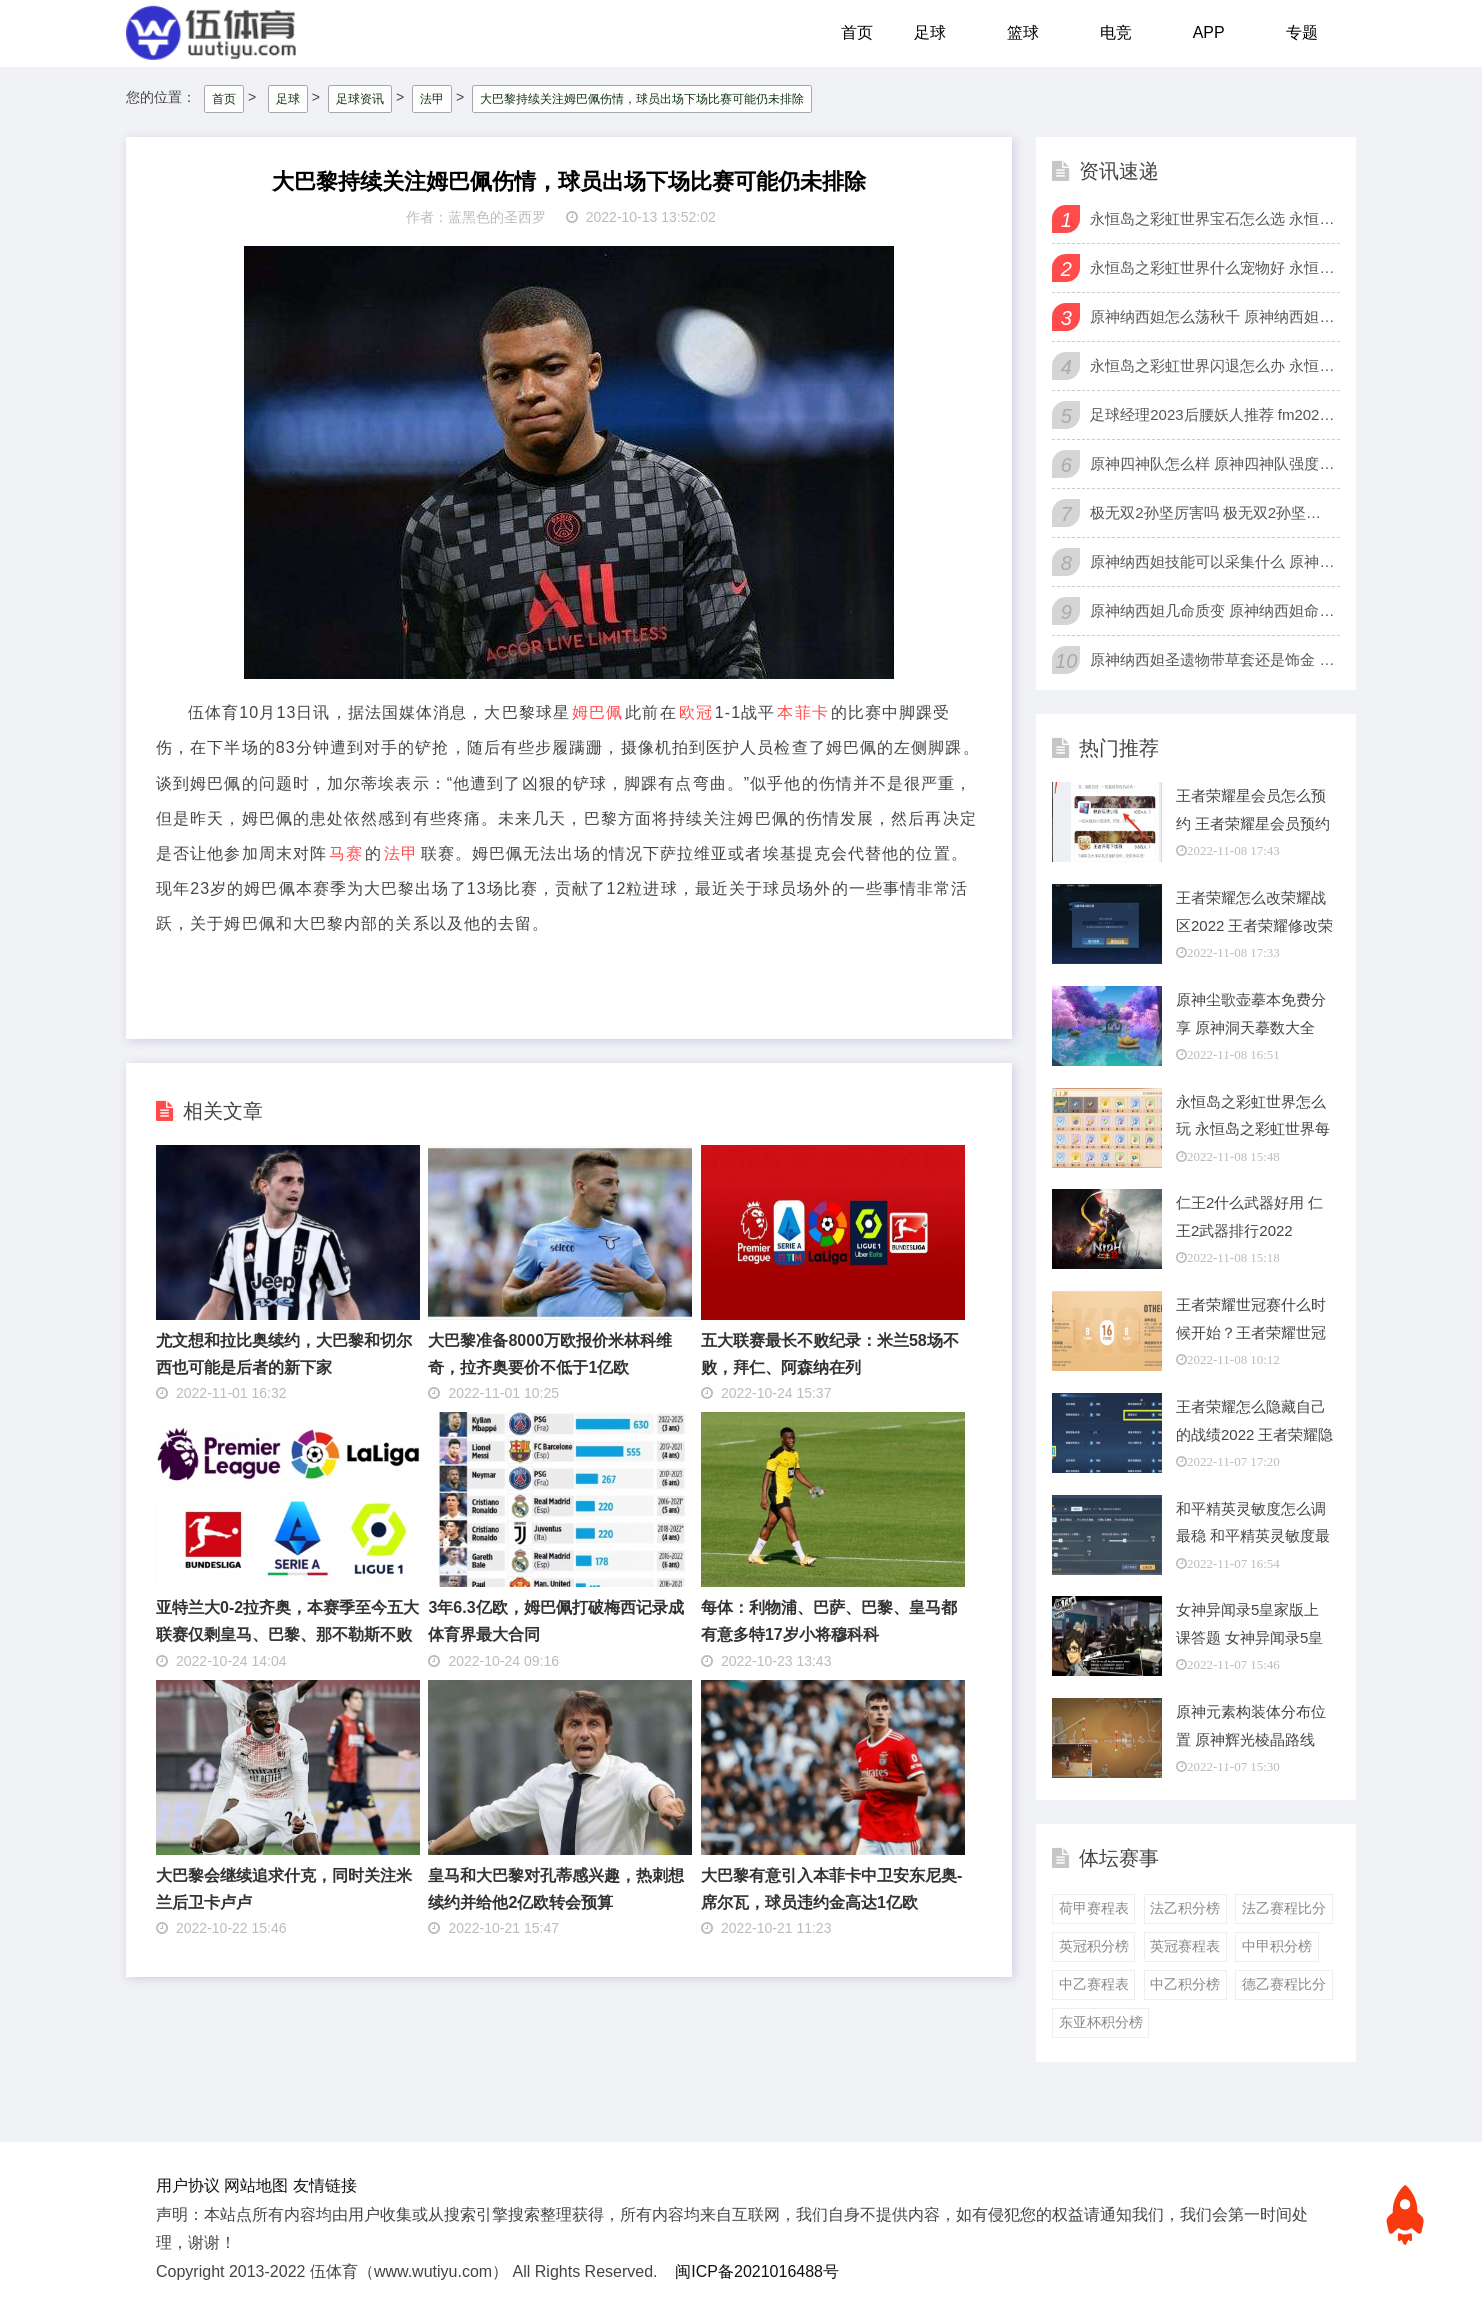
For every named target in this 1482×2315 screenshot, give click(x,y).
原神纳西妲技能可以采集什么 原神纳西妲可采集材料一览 (1212, 560)
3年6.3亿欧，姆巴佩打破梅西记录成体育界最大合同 (555, 1620)
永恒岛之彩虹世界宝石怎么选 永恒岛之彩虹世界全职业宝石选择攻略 (1212, 217)
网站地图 (256, 2183)
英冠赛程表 (1185, 1945)
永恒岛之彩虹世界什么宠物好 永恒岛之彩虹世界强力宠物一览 (1212, 266)
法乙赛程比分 (1284, 1907)
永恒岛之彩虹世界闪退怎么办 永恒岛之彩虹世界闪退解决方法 (1212, 364)
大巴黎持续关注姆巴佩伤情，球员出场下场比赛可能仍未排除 (642, 97)
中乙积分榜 (1185, 1983)
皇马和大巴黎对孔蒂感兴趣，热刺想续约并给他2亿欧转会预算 (556, 1887)
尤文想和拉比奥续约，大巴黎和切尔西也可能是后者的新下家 (284, 1352)
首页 (857, 32)
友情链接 (325, 2183)
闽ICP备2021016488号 (757, 2270)
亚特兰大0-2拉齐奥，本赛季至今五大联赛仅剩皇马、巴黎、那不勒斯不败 (287, 1620)
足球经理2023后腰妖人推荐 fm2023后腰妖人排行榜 (1212, 413)
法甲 (432, 97)
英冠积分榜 (1094, 1945)
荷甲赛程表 (1094, 1907)
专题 (1302, 32)
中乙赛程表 (1094, 1983)
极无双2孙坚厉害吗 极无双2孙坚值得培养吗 (1212, 511)
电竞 (1116, 32)
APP (1209, 32)
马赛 (346, 851)
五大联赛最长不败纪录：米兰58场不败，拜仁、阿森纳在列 (830, 1352)
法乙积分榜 (1185, 1907)
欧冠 (696, 711)
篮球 (1023, 32)
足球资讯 (360, 97)
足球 (930, 32)
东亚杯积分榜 (1101, 2021)
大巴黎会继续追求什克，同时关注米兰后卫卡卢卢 (284, 1887)
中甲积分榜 (1277, 1945)
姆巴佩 (597, 711)
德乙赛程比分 (1284, 1983)
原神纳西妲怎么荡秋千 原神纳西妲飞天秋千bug (1212, 315)
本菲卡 (802, 711)
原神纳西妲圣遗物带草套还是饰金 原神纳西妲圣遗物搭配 (1212, 658)
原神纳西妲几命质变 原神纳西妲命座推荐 (1212, 609)
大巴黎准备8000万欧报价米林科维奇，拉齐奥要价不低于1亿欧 (550, 1352)
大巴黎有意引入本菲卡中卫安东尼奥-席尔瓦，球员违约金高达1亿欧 (831, 1887)
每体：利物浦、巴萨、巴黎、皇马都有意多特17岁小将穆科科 (829, 1620)
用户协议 (188, 2183)
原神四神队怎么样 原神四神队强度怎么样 (1212, 462)
